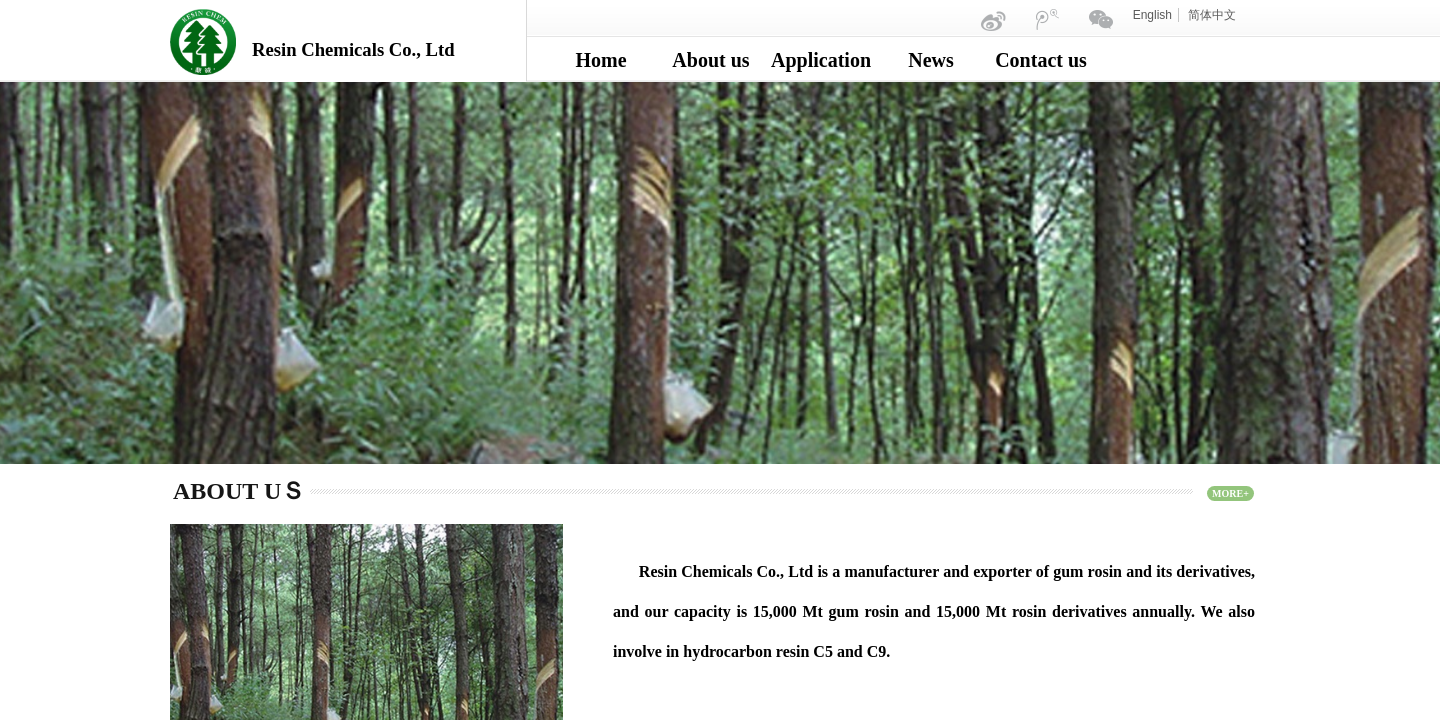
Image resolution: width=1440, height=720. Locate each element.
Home (600, 60)
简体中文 (1212, 15)
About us (710, 60)
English (1152, 15)
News (931, 60)
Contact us (1041, 60)
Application (821, 60)
